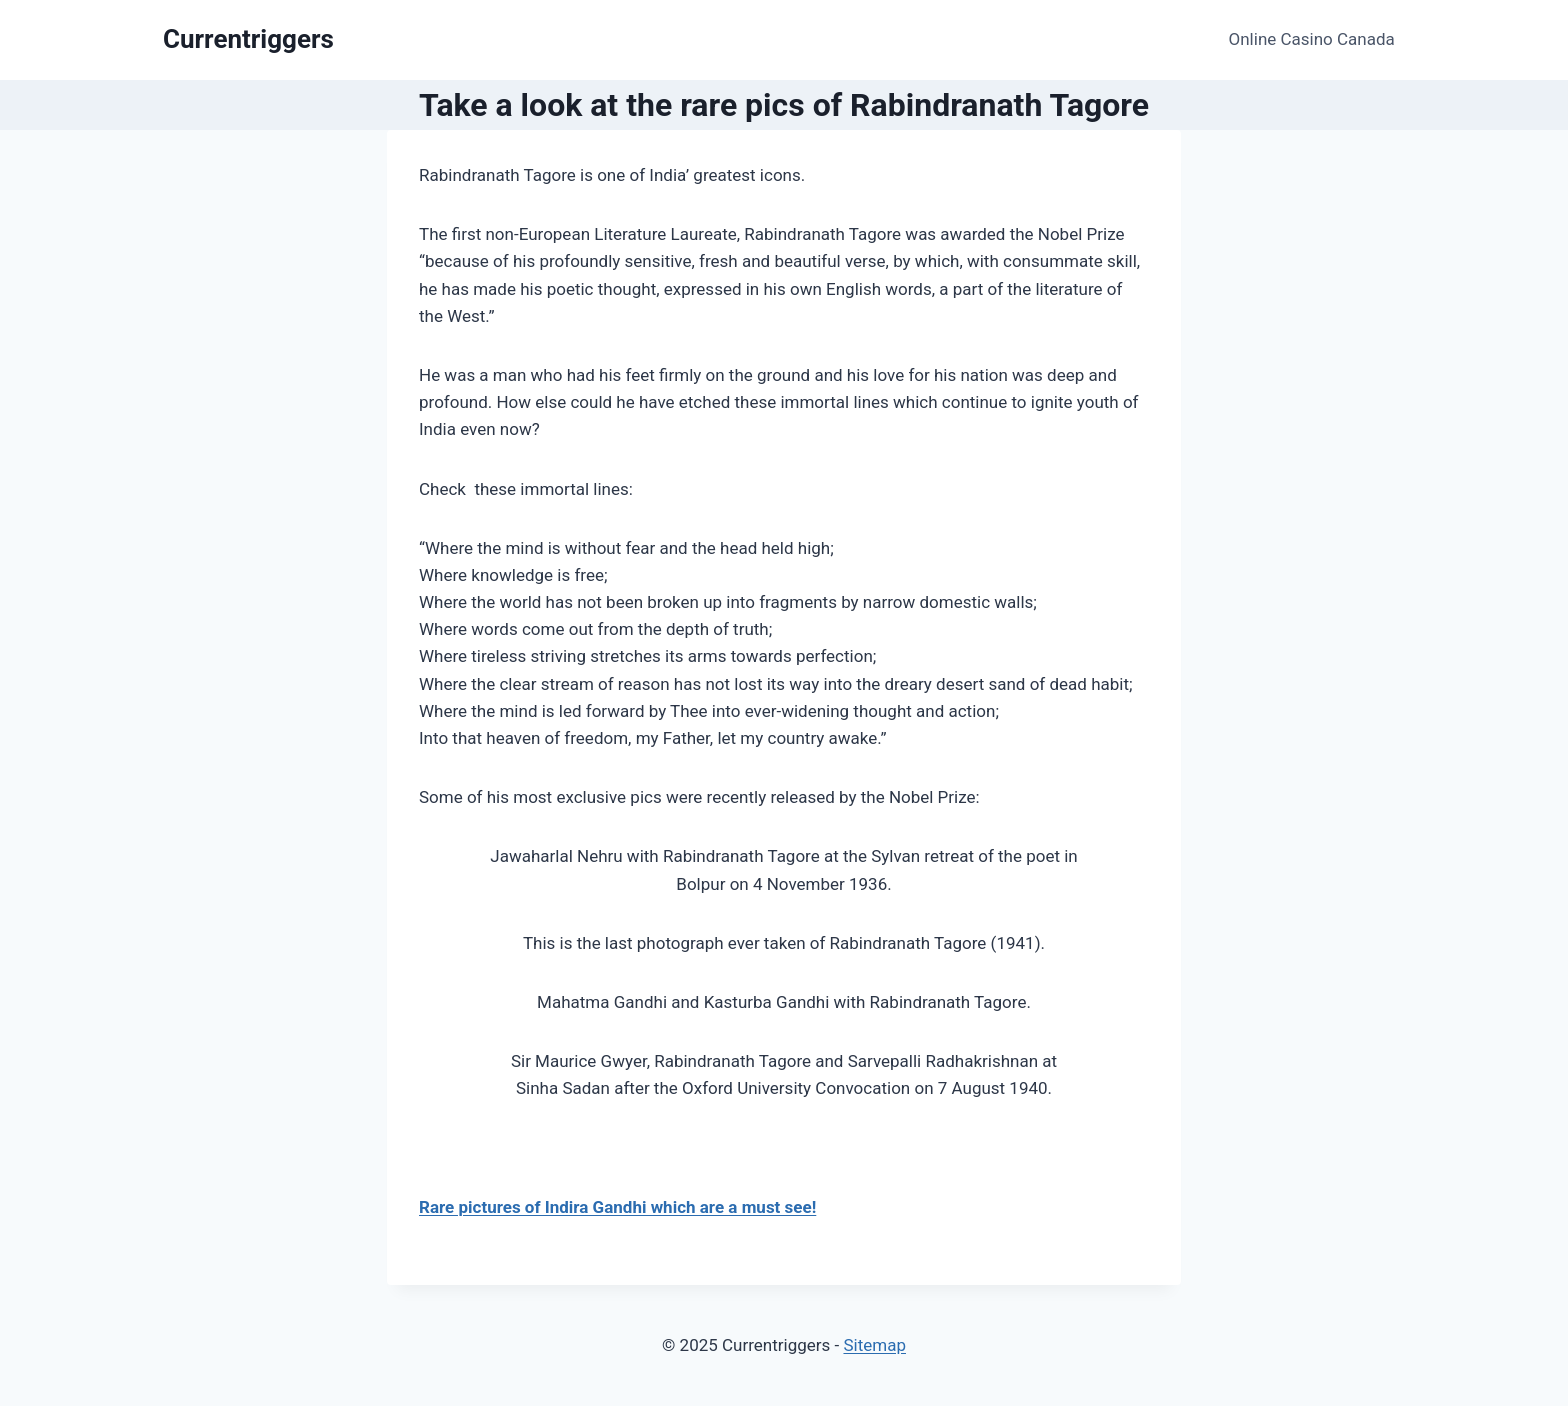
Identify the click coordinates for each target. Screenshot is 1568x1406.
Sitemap (874, 1345)
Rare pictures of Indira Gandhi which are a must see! (617, 1207)
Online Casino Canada (1312, 39)
